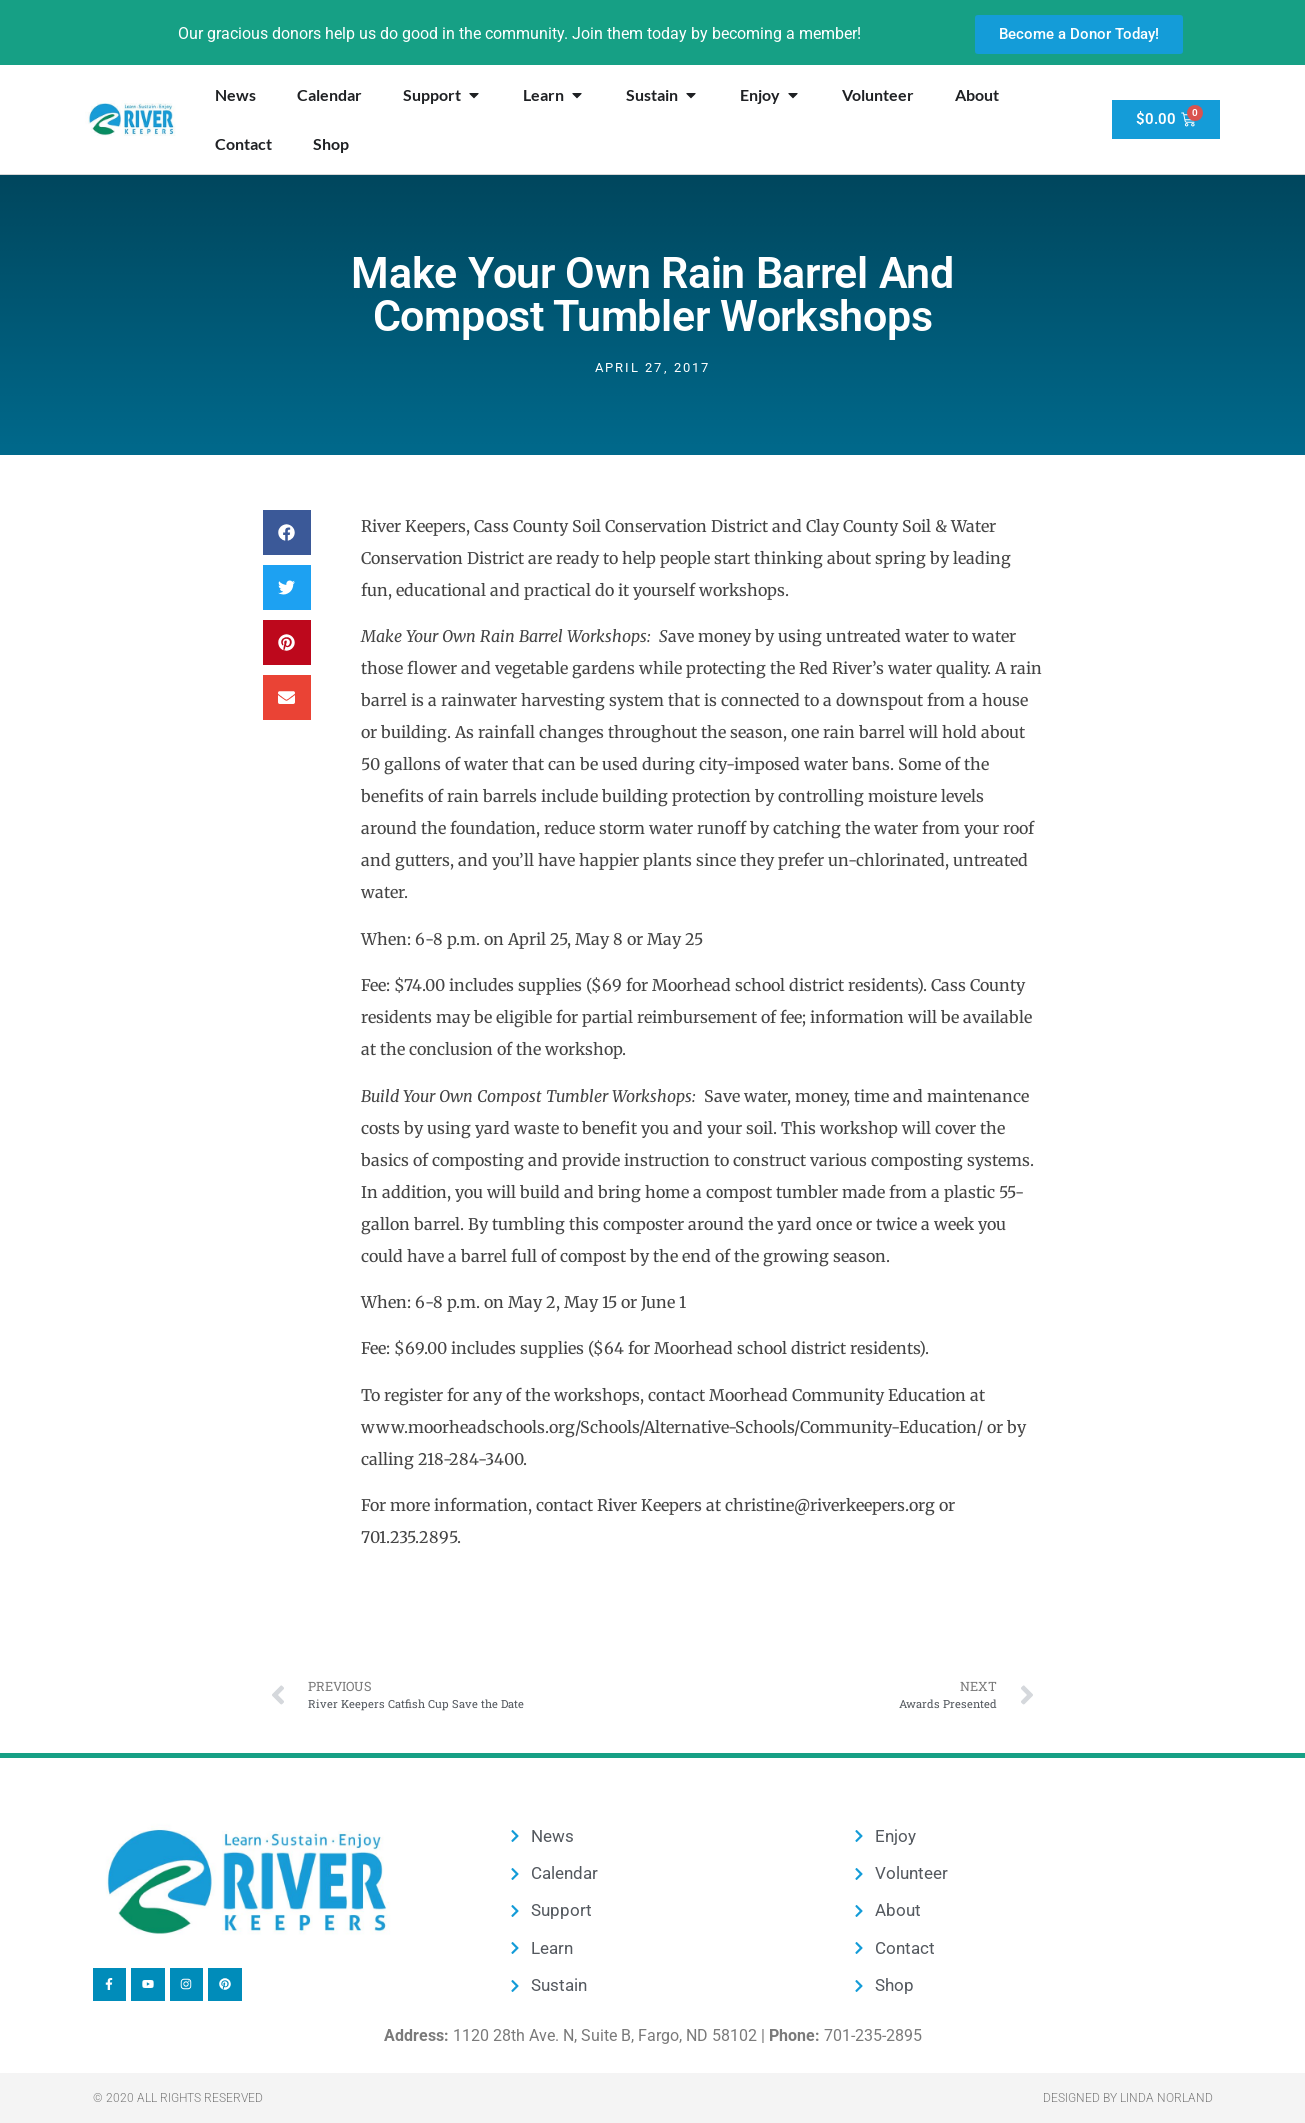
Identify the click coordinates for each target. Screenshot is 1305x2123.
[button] (287, 532)
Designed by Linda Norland (1128, 2098)
